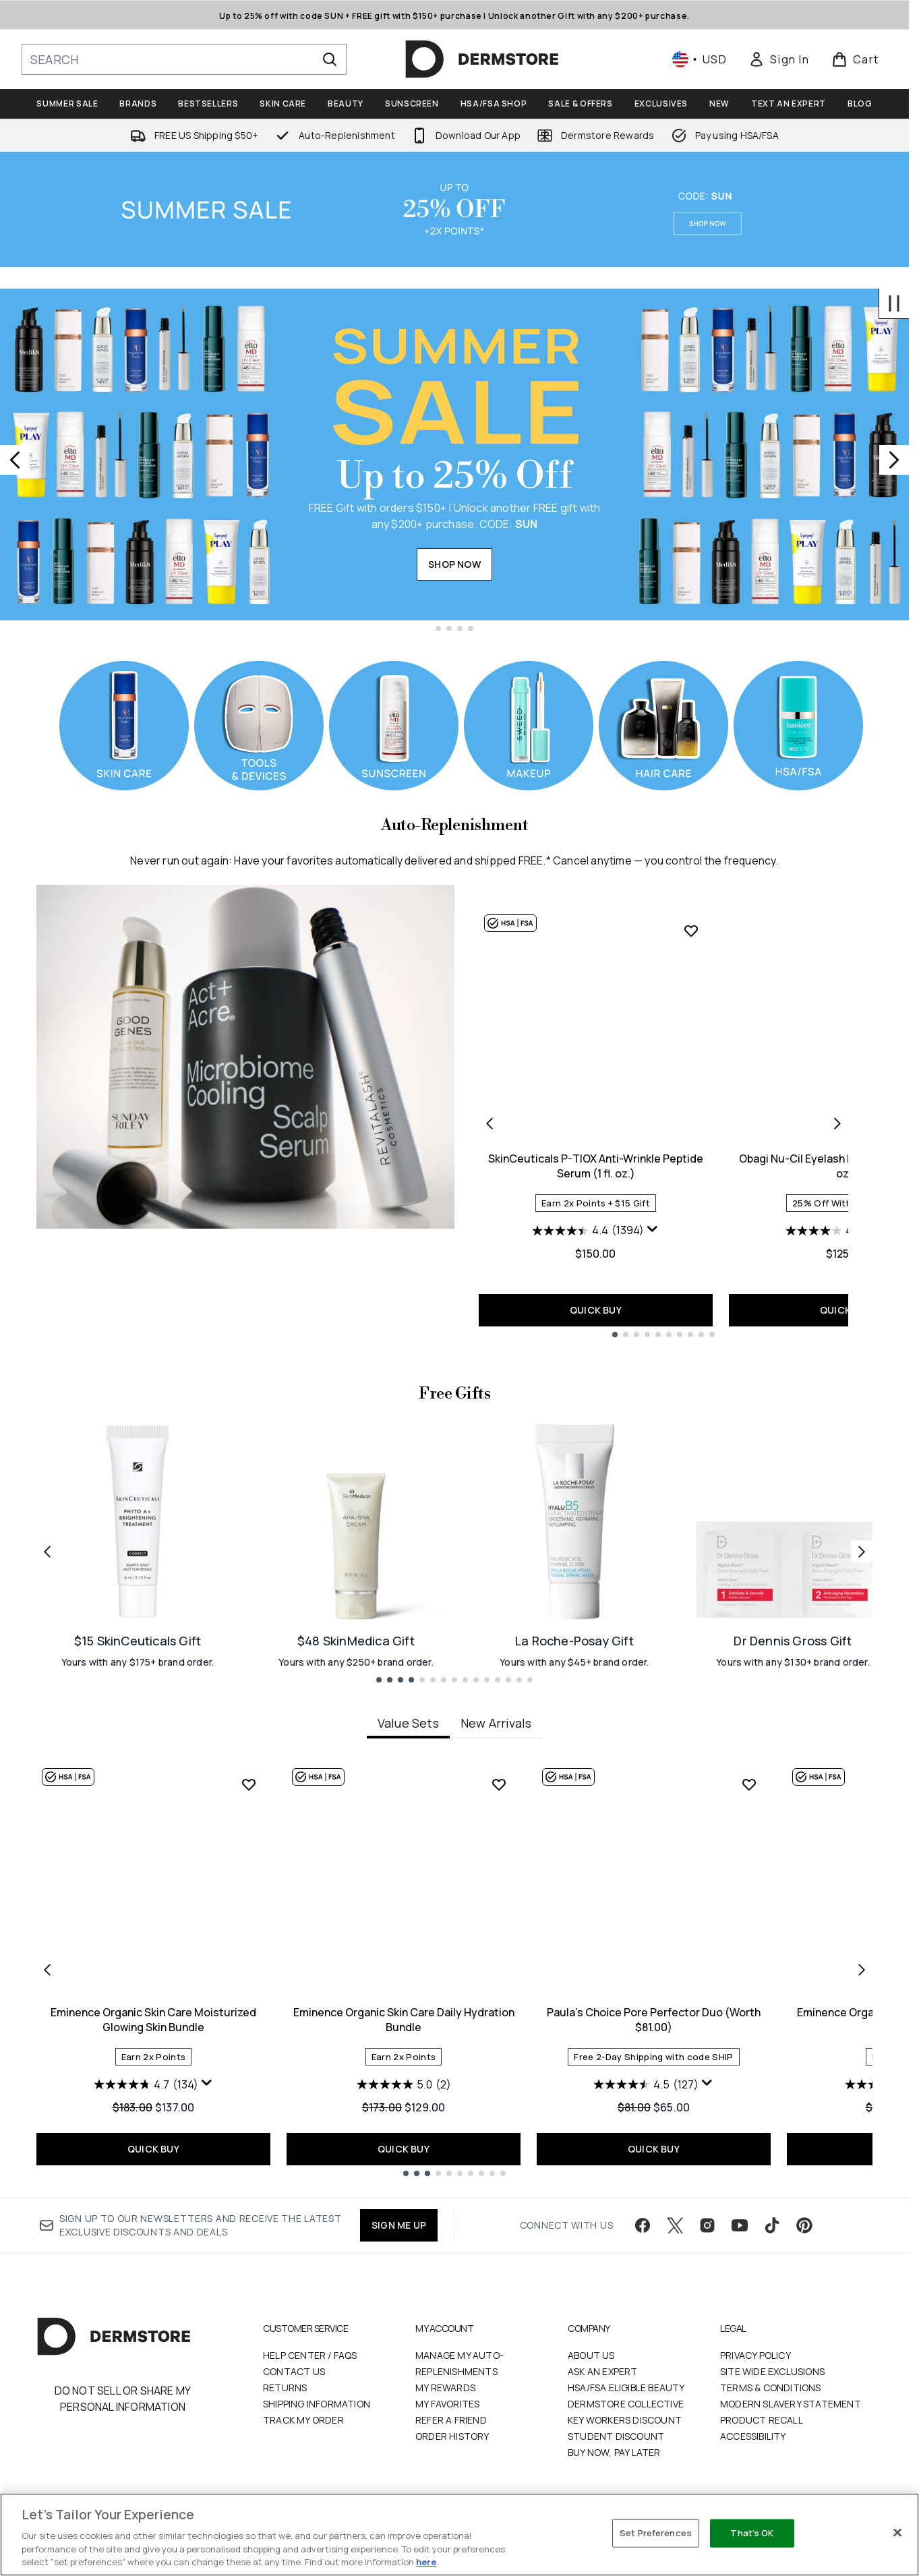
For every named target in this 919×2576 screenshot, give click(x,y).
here (426, 2562)
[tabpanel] (454, 1969)
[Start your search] (184, 59)
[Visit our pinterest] (804, 2225)
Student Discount (616, 2436)
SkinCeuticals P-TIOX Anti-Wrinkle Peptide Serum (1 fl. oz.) (595, 1166)
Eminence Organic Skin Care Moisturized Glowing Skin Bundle (153, 2020)
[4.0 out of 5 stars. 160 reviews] (838, 1231)
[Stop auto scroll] (894, 303)
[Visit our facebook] (642, 2225)
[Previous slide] (15, 460)
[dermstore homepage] (482, 59)
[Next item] (861, 1969)
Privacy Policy (755, 2355)
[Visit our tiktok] (772, 2225)
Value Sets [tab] (408, 1723)
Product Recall (761, 2419)
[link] (778, 59)
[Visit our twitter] (675, 2225)
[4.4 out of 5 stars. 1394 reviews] (588, 1231)
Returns (285, 2387)
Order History (452, 2436)
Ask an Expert (603, 2371)
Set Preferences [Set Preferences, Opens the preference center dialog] (656, 2533)
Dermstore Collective (626, 2403)
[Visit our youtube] (739, 2225)
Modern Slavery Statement (790, 2403)
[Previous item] (47, 1969)
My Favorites (447, 2403)
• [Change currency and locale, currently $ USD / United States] (699, 59)
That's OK (751, 2533)
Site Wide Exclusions (772, 2371)
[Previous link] (47, 1551)
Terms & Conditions (770, 2387)
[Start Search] (330, 59)
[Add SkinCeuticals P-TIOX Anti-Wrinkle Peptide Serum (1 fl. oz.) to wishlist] (691, 930)
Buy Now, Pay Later (614, 2452)
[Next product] (837, 1122)
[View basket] (855, 59)
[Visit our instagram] (707, 2225)
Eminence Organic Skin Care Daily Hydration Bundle (403, 2020)
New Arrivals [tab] (496, 1723)
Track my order (303, 2419)
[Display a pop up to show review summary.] (652, 1229)
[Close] (897, 2533)
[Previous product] (489, 1122)
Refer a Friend (451, 2419)
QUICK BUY (596, 1310)
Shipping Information (316, 2403)
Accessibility (753, 2436)
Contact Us (294, 2371)
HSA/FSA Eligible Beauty (626, 2387)
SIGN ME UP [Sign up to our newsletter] (399, 2225)
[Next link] (861, 1551)
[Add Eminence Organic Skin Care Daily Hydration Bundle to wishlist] (499, 1784)
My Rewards (445, 2387)
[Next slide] (894, 460)
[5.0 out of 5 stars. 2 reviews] (404, 2084)
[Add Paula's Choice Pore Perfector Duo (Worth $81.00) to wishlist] (749, 1784)
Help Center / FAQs (310, 2355)
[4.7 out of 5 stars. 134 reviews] (146, 2084)
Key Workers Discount (625, 2419)
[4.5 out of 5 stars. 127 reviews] (646, 2084)
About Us (591, 2355)
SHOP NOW (454, 564)
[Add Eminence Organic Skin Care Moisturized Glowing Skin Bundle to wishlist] (249, 1784)
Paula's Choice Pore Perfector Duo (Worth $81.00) (654, 2020)
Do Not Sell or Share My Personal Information (123, 2398)
